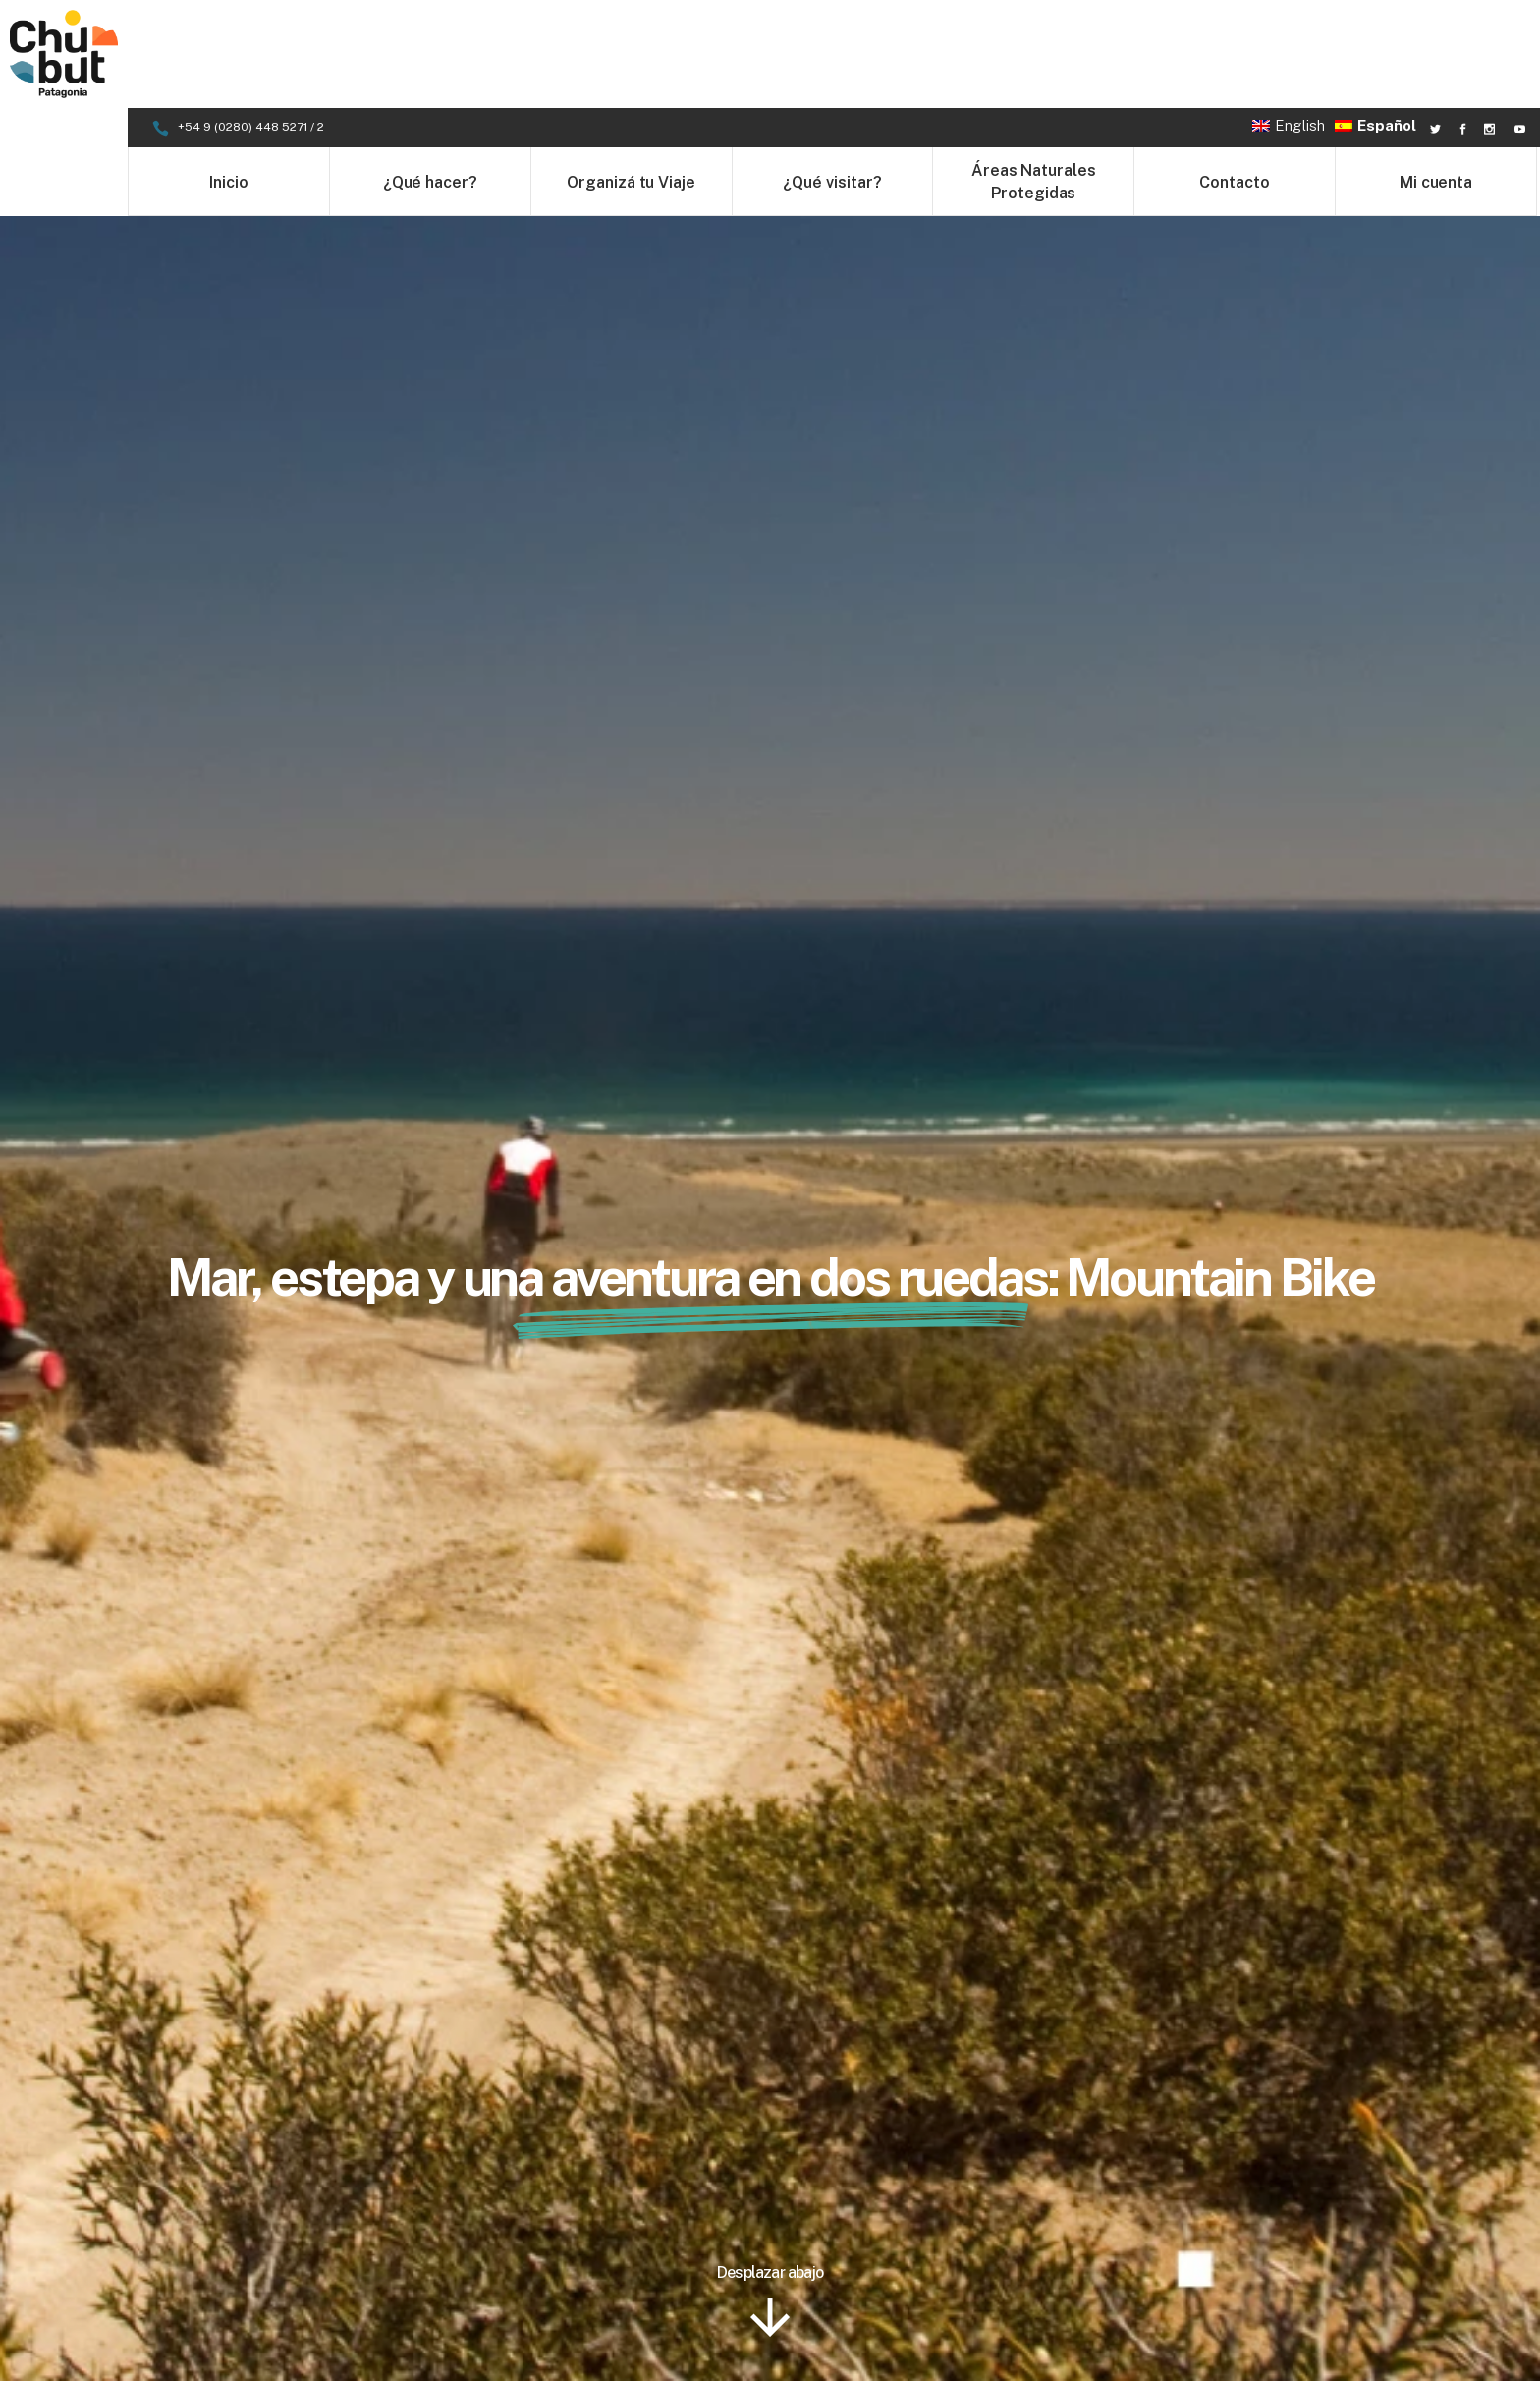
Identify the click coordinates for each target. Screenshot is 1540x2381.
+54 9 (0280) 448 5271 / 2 (252, 19)
